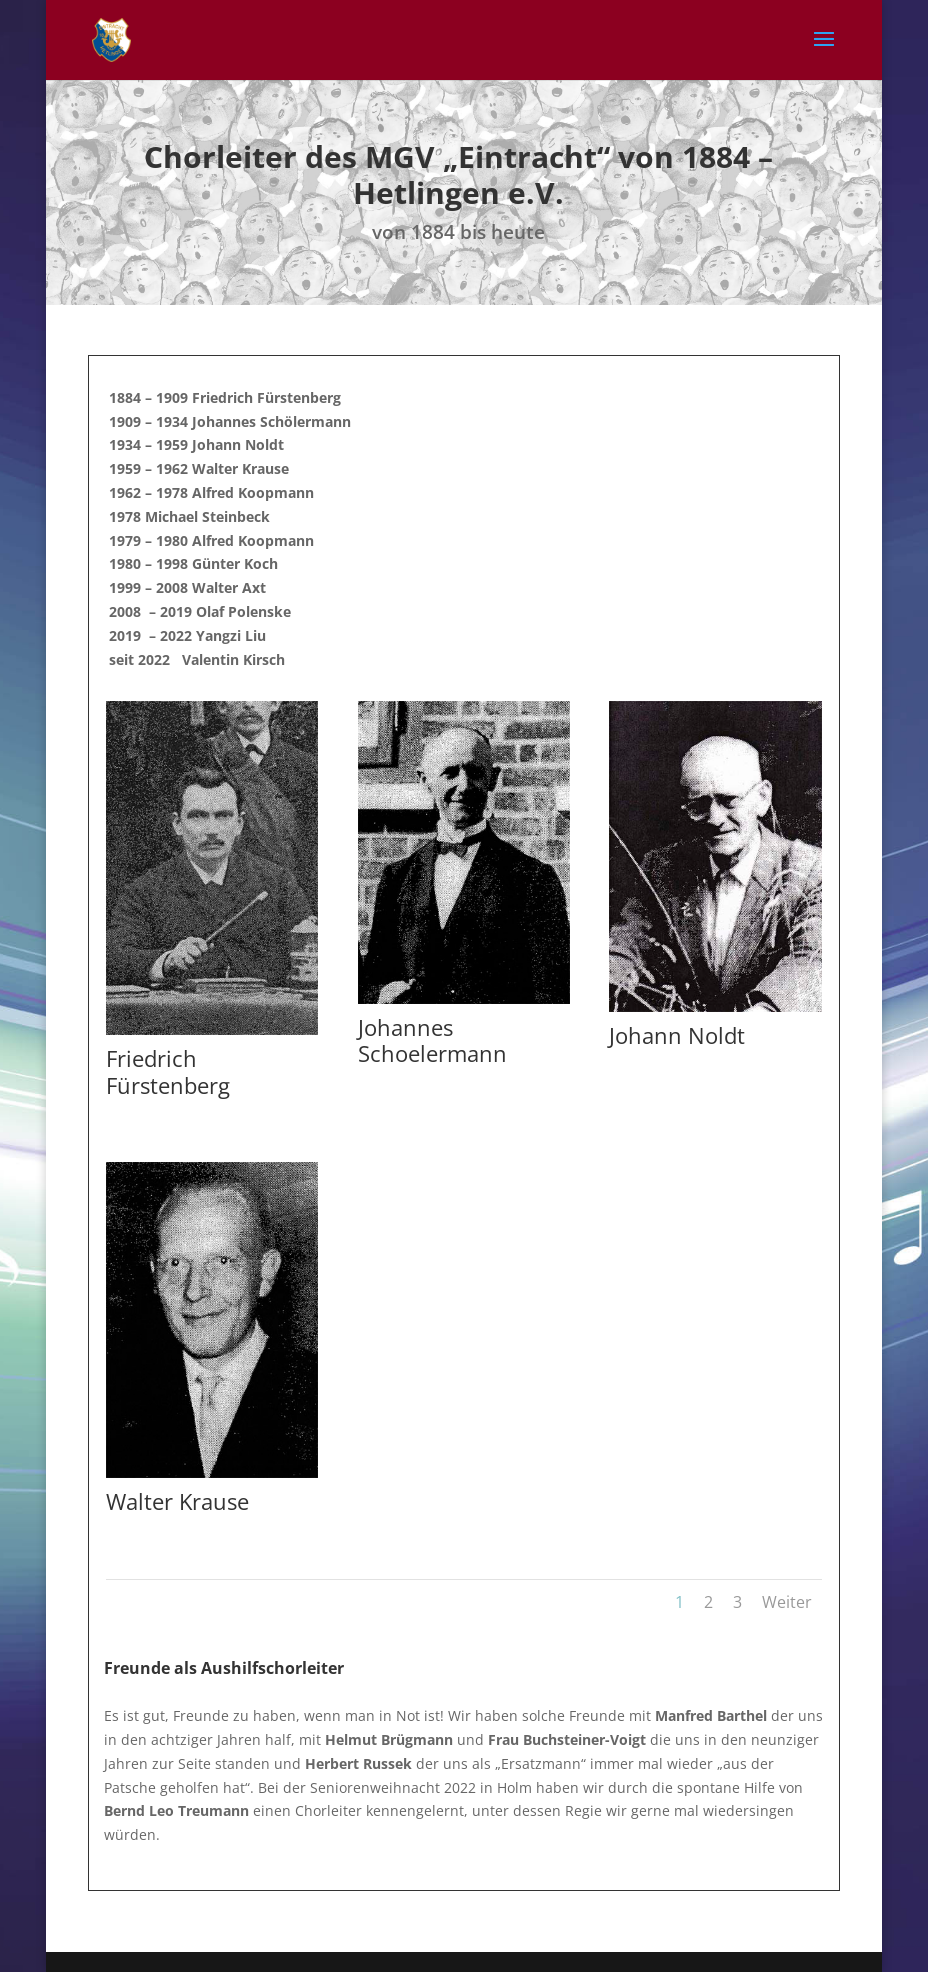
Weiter (787, 1602)
